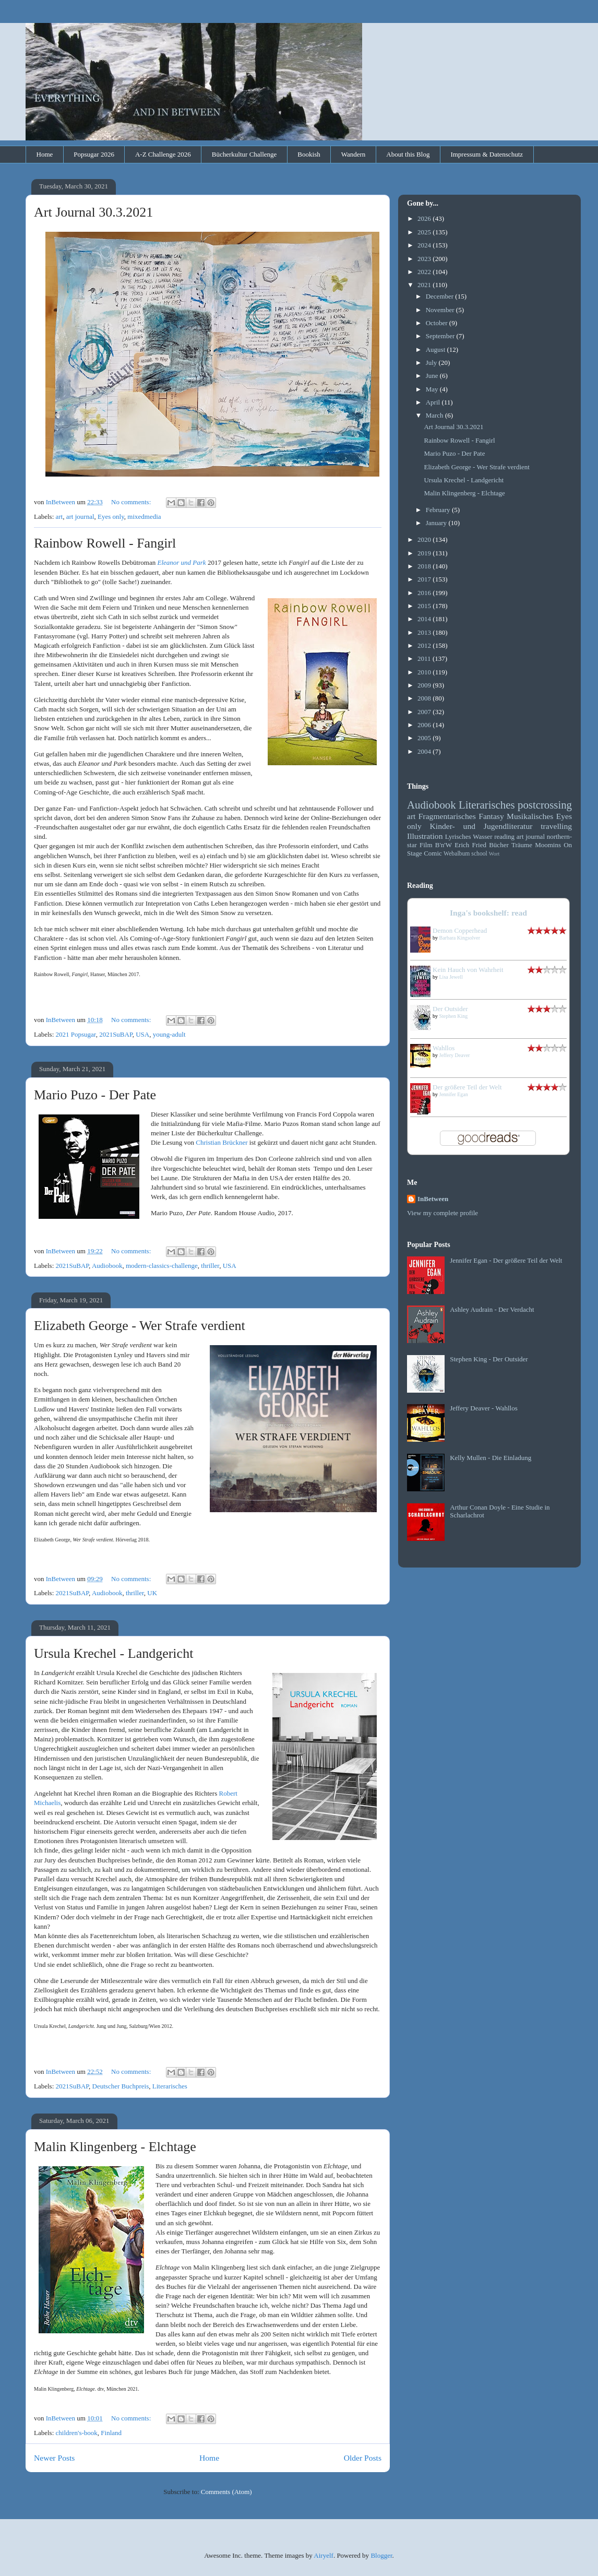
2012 (425, 645)
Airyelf (323, 2555)
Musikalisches (530, 816)
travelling (556, 826)
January (437, 523)
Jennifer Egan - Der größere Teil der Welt (506, 1260)
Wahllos (444, 1048)
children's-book (77, 2433)
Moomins (548, 845)
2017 (425, 579)
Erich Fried (470, 845)
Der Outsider (450, 1009)
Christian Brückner (221, 1142)
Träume (521, 845)
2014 (425, 619)
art (59, 516)
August (436, 349)
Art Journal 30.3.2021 (93, 212)
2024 (425, 245)
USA (142, 1034)
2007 (425, 712)
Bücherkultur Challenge (244, 154)
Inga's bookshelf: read (488, 912)
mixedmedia (144, 516)
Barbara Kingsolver (460, 938)
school (479, 853)
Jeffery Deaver (454, 1055)
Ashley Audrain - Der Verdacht (492, 1309)
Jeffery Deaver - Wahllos (484, 1408)
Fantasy (491, 816)
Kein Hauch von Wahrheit (468, 970)
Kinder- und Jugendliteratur (481, 826)
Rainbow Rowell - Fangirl (105, 543)
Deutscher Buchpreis (120, 2086)
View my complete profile (442, 1213)
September (441, 336)
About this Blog (407, 154)
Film (426, 845)
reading (504, 836)
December (441, 296)
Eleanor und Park (181, 562)
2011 (425, 658)
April (434, 402)
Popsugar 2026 (94, 154)
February (439, 510)
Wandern (353, 154)
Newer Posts (54, 2457)
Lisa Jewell (451, 977)
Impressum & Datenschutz (486, 154)
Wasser (482, 836)
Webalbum (457, 853)
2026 (425, 218)
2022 (425, 272)
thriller (210, 1265)
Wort (494, 854)
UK (152, 1593)
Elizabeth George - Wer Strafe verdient (139, 1325)
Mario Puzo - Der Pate (95, 1094)
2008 (425, 698)
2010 (425, 672)
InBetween (432, 1199)
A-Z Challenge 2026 (163, 154)
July (432, 362)
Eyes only (111, 516)
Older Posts (362, 2457)
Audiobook (107, 1265)
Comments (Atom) (226, 2492)
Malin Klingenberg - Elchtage (115, 2146)
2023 (425, 259)
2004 (425, 751)
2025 (425, 232)
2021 (425, 285)
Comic (433, 853)
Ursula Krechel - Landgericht (113, 1653)
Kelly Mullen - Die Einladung (490, 1458)
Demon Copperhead (460, 930)
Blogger (381, 2555)
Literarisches (169, 2086)
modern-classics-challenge (162, 1265)
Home (45, 154)
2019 (425, 553)
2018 (425, 566)
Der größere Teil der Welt (467, 1087)
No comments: (131, 502)
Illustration (424, 836)
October (437, 323)
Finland (111, 2433)
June (433, 375)
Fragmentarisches (447, 816)
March (435, 415)
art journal (80, 516)
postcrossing (545, 805)
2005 (425, 738)
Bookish (308, 154)
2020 (425, 539)
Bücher (499, 845)
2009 (425, 685)
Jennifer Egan (453, 1094)
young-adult (169, 1034)
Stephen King (453, 1016)
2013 (425, 632)
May (433, 389)
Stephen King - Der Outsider (489, 1359)
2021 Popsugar (76, 1034)
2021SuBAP (116, 1034)
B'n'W (443, 845)
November (441, 310)
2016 (425, 593)
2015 (425, 606)
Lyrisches (458, 836)
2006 (425, 725)
